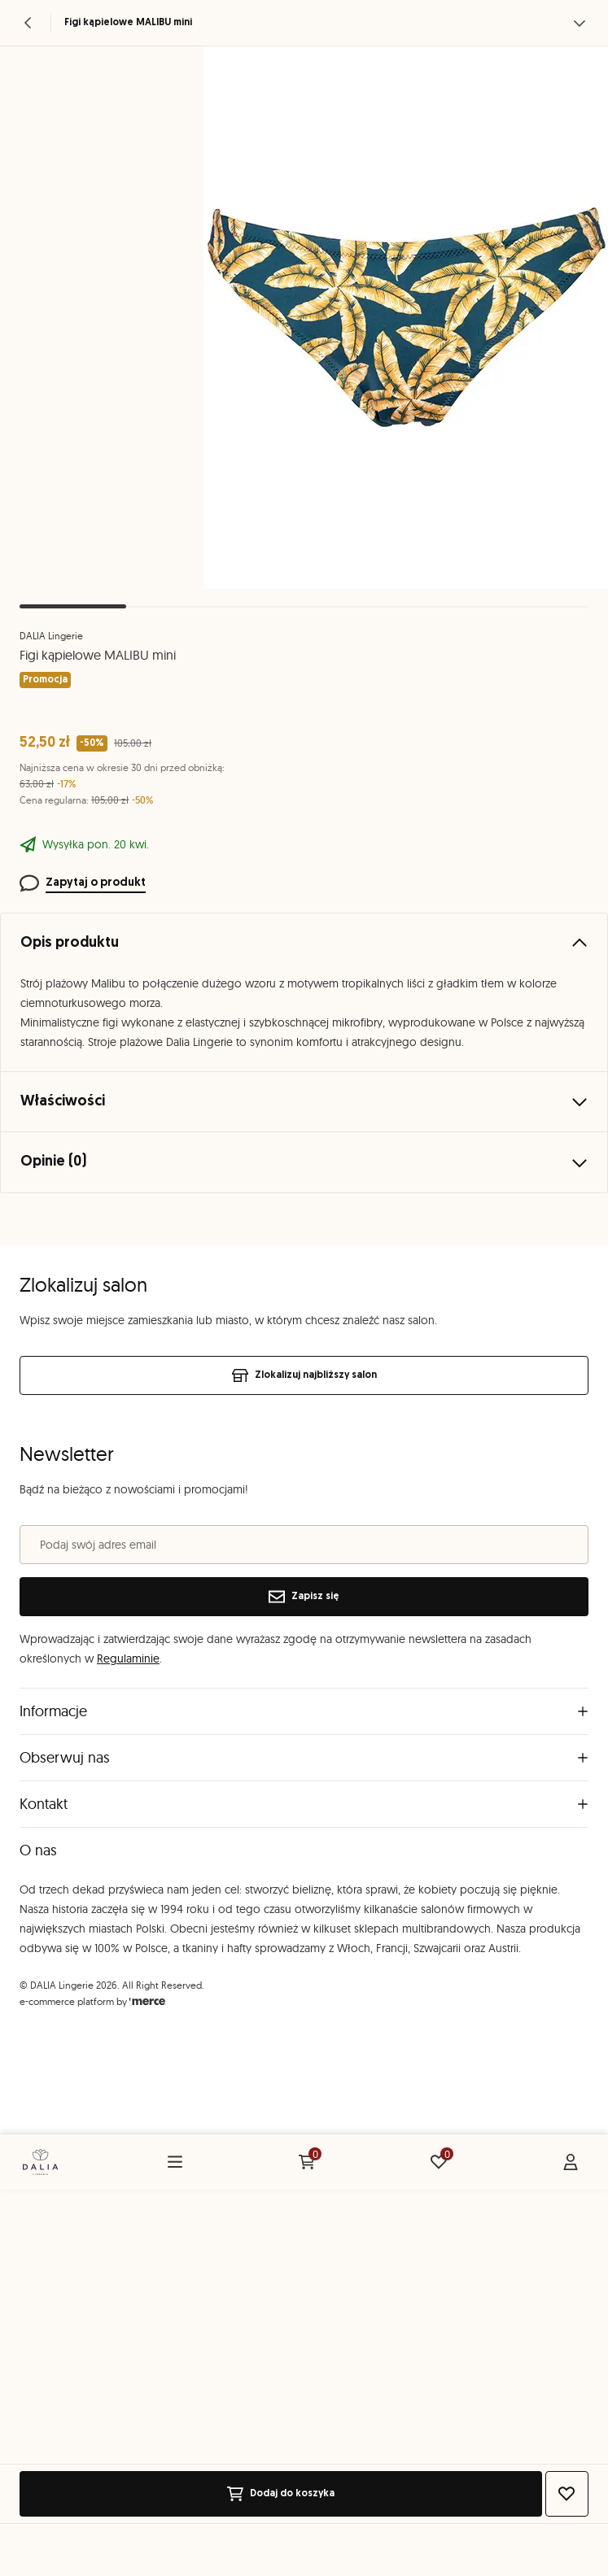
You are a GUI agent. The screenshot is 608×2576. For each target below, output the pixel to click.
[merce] (147, 2001)
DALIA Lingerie (51, 636)
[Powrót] (28, 23)
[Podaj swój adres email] (304, 1544)
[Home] (40, 2162)
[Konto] (570, 2162)
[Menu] (175, 2162)
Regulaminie (128, 1658)
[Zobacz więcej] (579, 23)
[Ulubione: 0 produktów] (438, 2162)
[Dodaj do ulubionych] (566, 2494)
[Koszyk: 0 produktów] (306, 2162)
